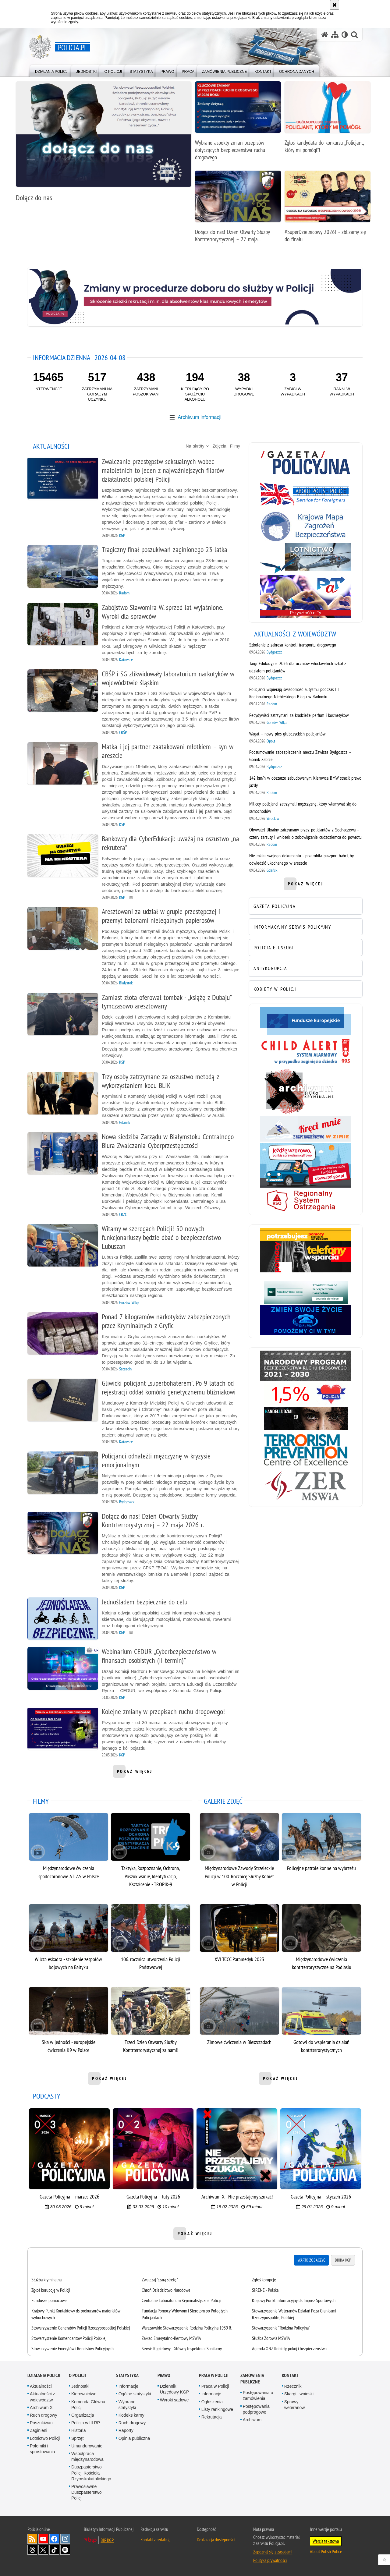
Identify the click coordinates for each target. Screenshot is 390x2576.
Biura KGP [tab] (343, 2260)
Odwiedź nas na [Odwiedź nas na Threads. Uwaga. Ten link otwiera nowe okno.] (32, 2550)
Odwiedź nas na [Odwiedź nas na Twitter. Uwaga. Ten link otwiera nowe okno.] (43, 2550)
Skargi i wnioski (299, 2393)
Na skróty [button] (197, 446)
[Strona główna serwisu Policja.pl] (324, 34)
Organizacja (82, 2415)
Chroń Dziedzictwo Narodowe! (167, 2290)
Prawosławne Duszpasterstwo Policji (86, 2492)
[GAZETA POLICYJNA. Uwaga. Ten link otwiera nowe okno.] (306, 906)
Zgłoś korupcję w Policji (50, 2290)
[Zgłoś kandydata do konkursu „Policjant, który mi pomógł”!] (327, 120)
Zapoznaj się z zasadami (272, 2552)
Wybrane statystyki (127, 2404)
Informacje (128, 2386)
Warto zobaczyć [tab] (311, 2260)
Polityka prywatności (270, 2560)
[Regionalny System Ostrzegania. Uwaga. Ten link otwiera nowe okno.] (305, 1200)
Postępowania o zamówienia (258, 2395)
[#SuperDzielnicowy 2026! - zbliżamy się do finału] (327, 210)
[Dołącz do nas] (103, 144)
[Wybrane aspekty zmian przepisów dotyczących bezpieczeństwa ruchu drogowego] (238, 124)
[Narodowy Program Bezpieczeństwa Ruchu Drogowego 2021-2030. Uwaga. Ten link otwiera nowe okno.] (305, 1366)
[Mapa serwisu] (335, 34)
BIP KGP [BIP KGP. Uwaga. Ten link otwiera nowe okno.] (107, 2540)
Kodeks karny (131, 2415)
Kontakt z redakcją (155, 2539)
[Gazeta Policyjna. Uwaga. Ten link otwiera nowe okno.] (305, 462)
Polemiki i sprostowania (42, 2448)
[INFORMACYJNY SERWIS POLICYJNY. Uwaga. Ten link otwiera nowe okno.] (306, 926)
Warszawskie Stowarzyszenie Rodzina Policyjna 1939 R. (187, 2328)
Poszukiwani (42, 2422)
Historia (78, 2430)
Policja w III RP (85, 2422)
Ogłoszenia (212, 2401)
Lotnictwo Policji (45, 2438)
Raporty (126, 2430)
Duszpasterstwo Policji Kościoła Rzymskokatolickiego (91, 2472)
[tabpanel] (195, 2314)
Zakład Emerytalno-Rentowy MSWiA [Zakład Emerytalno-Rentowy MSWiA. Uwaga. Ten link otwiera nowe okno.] (171, 2338)
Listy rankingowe (217, 2409)
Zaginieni (38, 2430)
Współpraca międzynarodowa (87, 2456)
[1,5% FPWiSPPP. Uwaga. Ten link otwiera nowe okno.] (306, 1394)
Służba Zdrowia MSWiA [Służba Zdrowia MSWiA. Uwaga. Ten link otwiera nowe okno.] (271, 2338)
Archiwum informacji (199, 417)
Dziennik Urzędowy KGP (174, 2389)
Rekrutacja (211, 2417)
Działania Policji (43, 2375)
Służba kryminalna (46, 2280)
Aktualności (41, 2386)
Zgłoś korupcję (264, 2280)
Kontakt (290, 2375)
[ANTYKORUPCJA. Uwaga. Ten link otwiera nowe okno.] (306, 968)
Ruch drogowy (43, 2415)
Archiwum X (41, 2407)
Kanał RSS (32, 2539)
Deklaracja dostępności (216, 2539)
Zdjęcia (219, 446)
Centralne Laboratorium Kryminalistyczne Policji (181, 2300)
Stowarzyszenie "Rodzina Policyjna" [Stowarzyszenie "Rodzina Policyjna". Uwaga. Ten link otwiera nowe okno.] (281, 2328)
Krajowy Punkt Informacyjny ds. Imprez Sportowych (293, 2300)
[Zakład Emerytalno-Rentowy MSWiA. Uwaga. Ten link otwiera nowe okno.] (306, 1486)
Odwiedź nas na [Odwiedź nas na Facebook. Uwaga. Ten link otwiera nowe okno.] (54, 2539)
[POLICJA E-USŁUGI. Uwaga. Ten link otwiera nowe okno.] (306, 947)
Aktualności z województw (42, 2396)
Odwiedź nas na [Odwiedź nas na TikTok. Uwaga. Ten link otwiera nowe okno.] (54, 2550)
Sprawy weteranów (294, 2404)
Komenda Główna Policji (88, 2404)
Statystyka (127, 2375)
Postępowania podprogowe (256, 2409)
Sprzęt (77, 2438)
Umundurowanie (86, 2445)
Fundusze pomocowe (49, 2300)
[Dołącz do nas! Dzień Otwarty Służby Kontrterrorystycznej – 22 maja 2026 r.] (238, 210)
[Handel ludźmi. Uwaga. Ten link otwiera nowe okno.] (306, 1418)
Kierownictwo (83, 2393)
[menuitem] (51, 70)
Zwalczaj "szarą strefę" (160, 2280)
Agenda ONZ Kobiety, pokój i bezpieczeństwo (289, 2348)
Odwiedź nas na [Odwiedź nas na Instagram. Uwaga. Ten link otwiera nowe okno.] (65, 2539)
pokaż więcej (135, 1773)
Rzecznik (293, 2386)
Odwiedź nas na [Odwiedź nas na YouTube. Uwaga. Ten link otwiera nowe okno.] (43, 2539)
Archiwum (252, 2419)
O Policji (77, 2375)
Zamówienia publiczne (252, 2378)
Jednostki (80, 2386)
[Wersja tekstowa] (345, 34)
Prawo (164, 2375)
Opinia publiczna (134, 2438)
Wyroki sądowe (174, 2399)
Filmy (235, 446)
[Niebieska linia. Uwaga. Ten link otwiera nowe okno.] (305, 1320)
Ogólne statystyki (135, 2393)
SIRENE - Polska (265, 2290)
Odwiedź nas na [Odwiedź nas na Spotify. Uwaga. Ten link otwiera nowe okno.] (65, 2550)
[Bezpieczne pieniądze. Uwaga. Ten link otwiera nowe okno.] (306, 1292)
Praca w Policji (214, 2375)
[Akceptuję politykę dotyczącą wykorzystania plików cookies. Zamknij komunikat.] (334, 5)
